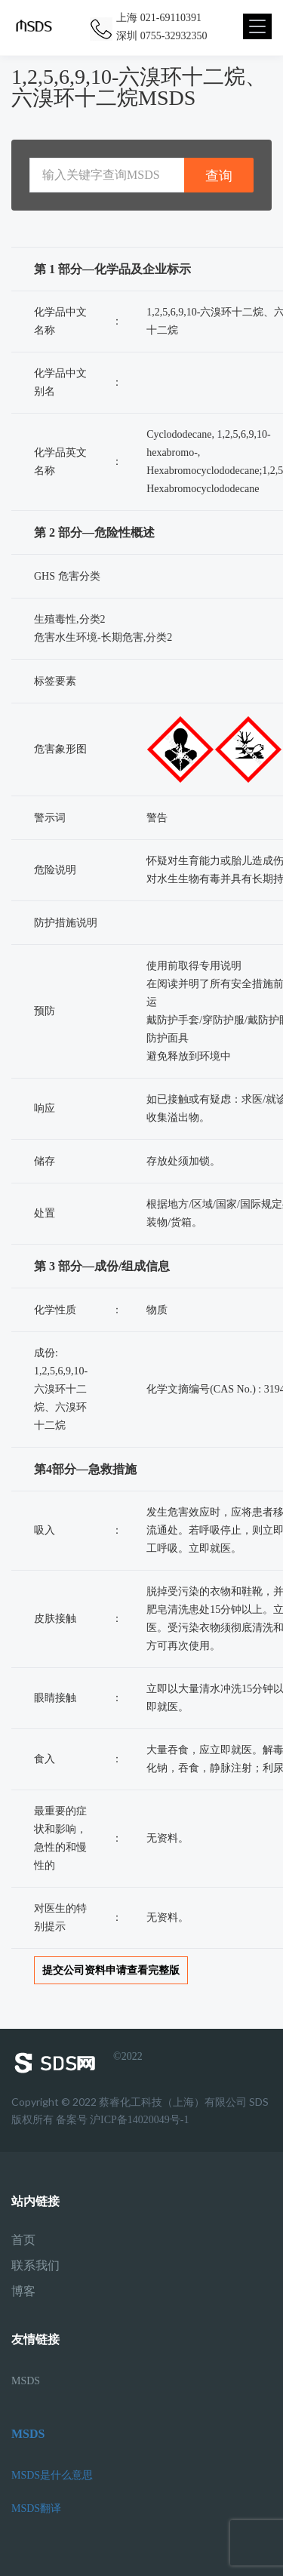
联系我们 (35, 2266)
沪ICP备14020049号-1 (139, 2119)
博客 (23, 2291)
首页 (23, 2240)
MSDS (25, 2381)
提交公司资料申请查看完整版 (111, 1970)
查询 (218, 175)
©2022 (77, 2062)
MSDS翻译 (36, 2508)
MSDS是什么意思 (52, 2475)
